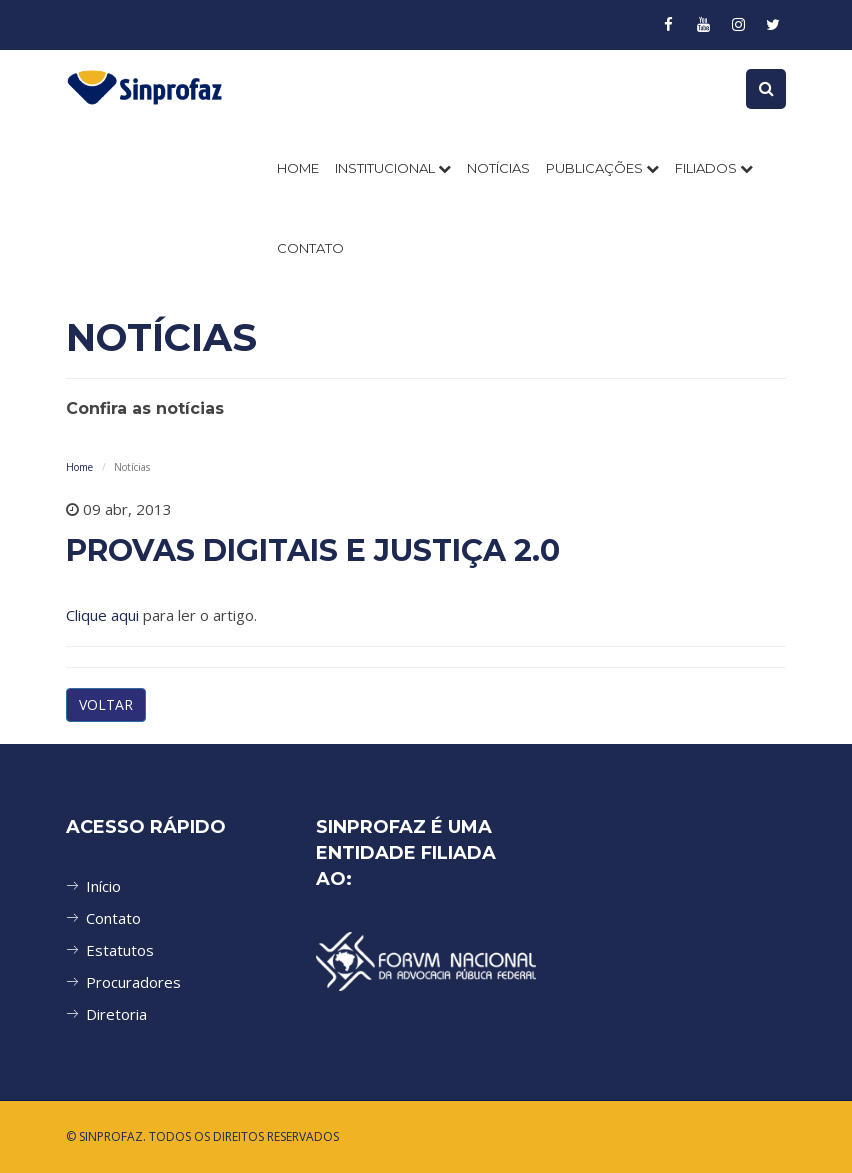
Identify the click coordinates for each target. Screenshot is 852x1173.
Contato (113, 918)
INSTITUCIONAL (393, 168)
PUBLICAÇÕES (602, 168)
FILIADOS (714, 168)
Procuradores (133, 982)
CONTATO (310, 248)
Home (298, 168)
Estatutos (120, 950)
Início (103, 886)
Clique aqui (102, 615)
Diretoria (116, 1014)
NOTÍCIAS (498, 168)
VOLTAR (106, 704)
